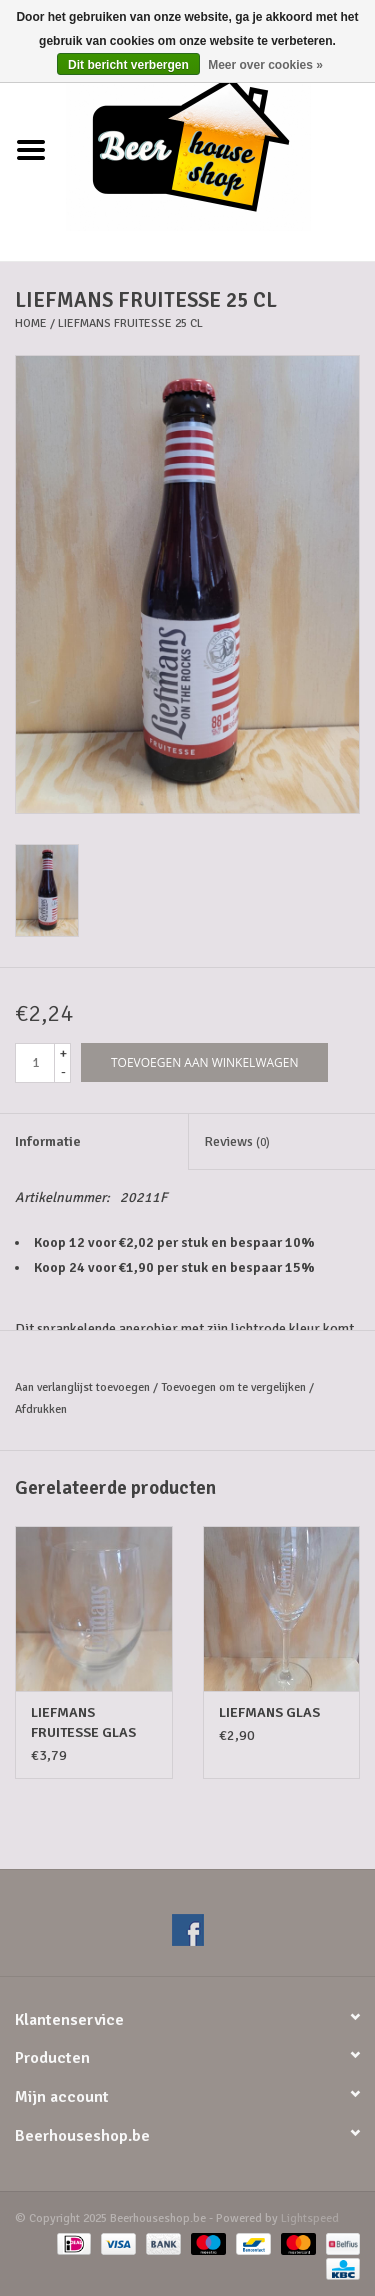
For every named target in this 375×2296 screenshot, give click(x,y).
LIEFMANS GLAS (269, 1712)
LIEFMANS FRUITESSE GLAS (83, 1722)
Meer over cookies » (265, 65)
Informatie (48, 1141)
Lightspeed (310, 2218)
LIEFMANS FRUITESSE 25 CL (130, 323)
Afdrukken (41, 1409)
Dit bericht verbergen (128, 65)
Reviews (237, 1141)
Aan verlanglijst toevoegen (82, 1387)
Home (31, 323)
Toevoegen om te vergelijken (235, 1387)
